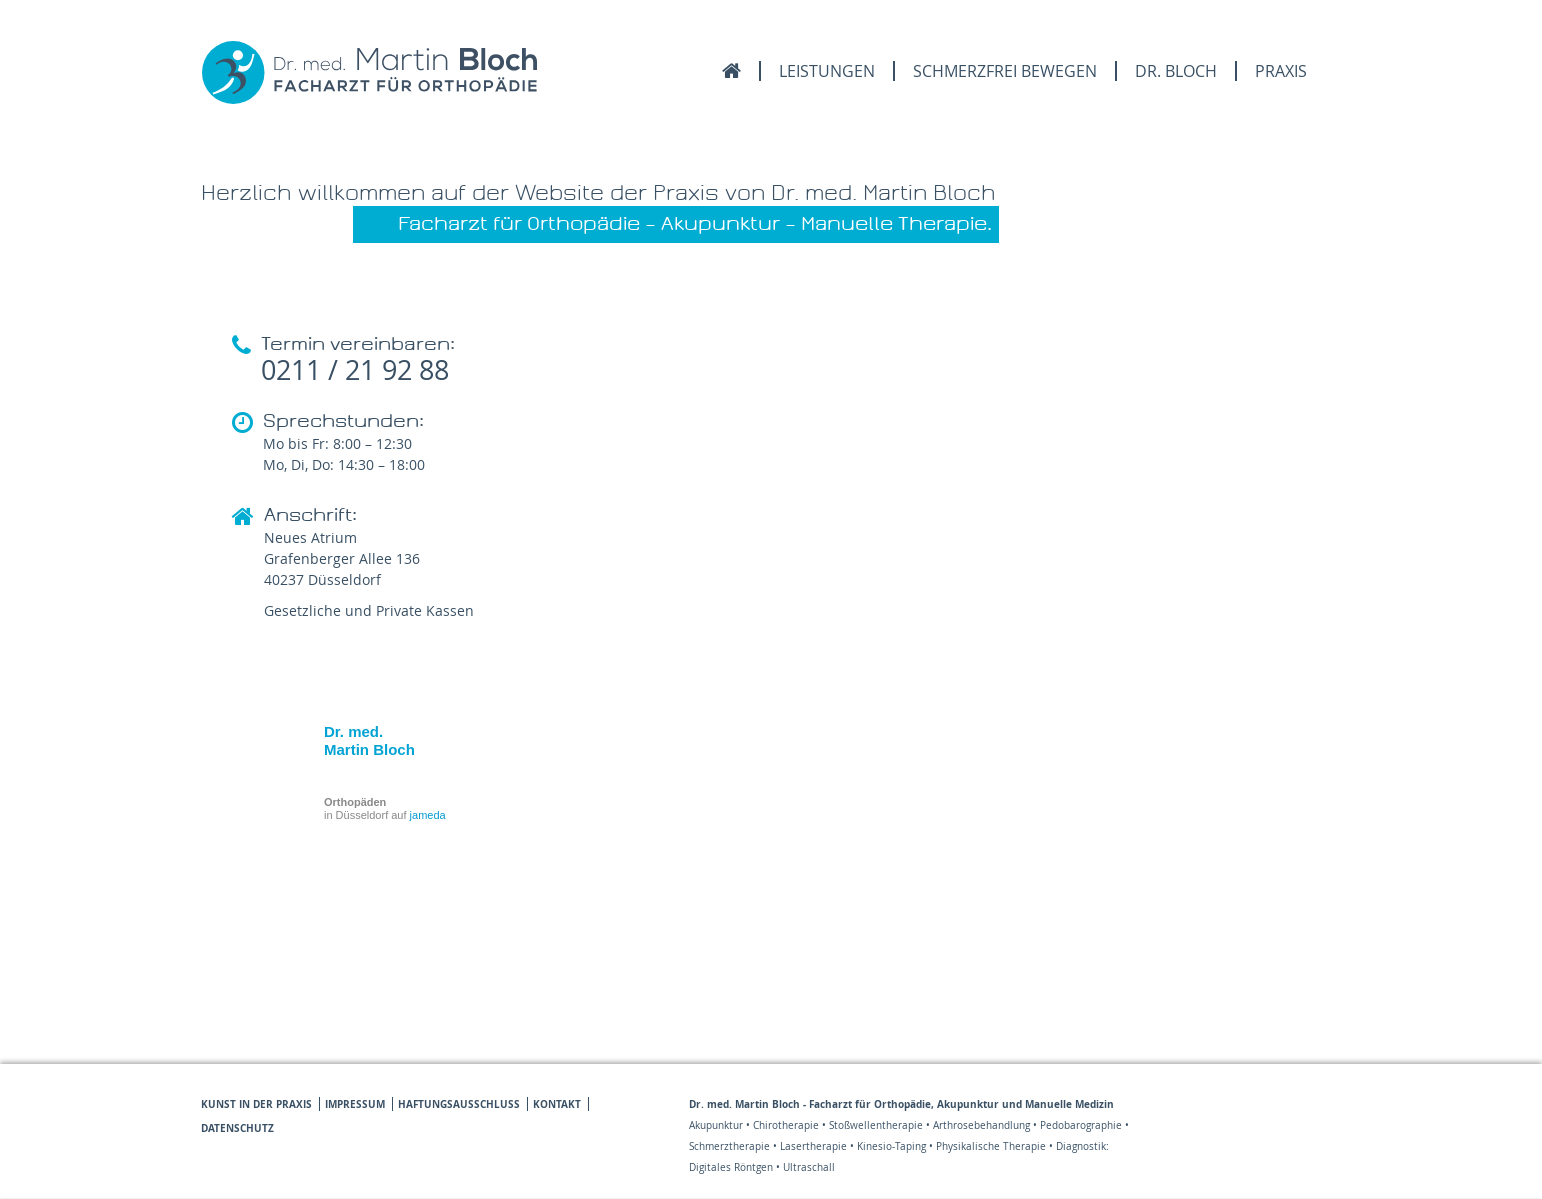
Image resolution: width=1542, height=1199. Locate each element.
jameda (428, 815)
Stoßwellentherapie (876, 1125)
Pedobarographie (1081, 1125)
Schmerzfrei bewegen (1005, 71)
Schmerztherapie (729, 1146)
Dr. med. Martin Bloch (369, 740)
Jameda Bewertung (1274, 1164)
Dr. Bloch (1176, 71)
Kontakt (557, 1104)
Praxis (1281, 71)
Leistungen (827, 71)
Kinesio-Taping (891, 1146)
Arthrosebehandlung (981, 1125)
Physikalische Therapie (991, 1146)
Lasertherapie (813, 1146)
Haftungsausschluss (459, 1104)
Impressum (355, 1104)
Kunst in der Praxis (256, 1104)
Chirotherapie (786, 1125)
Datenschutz (237, 1128)
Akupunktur (716, 1125)
